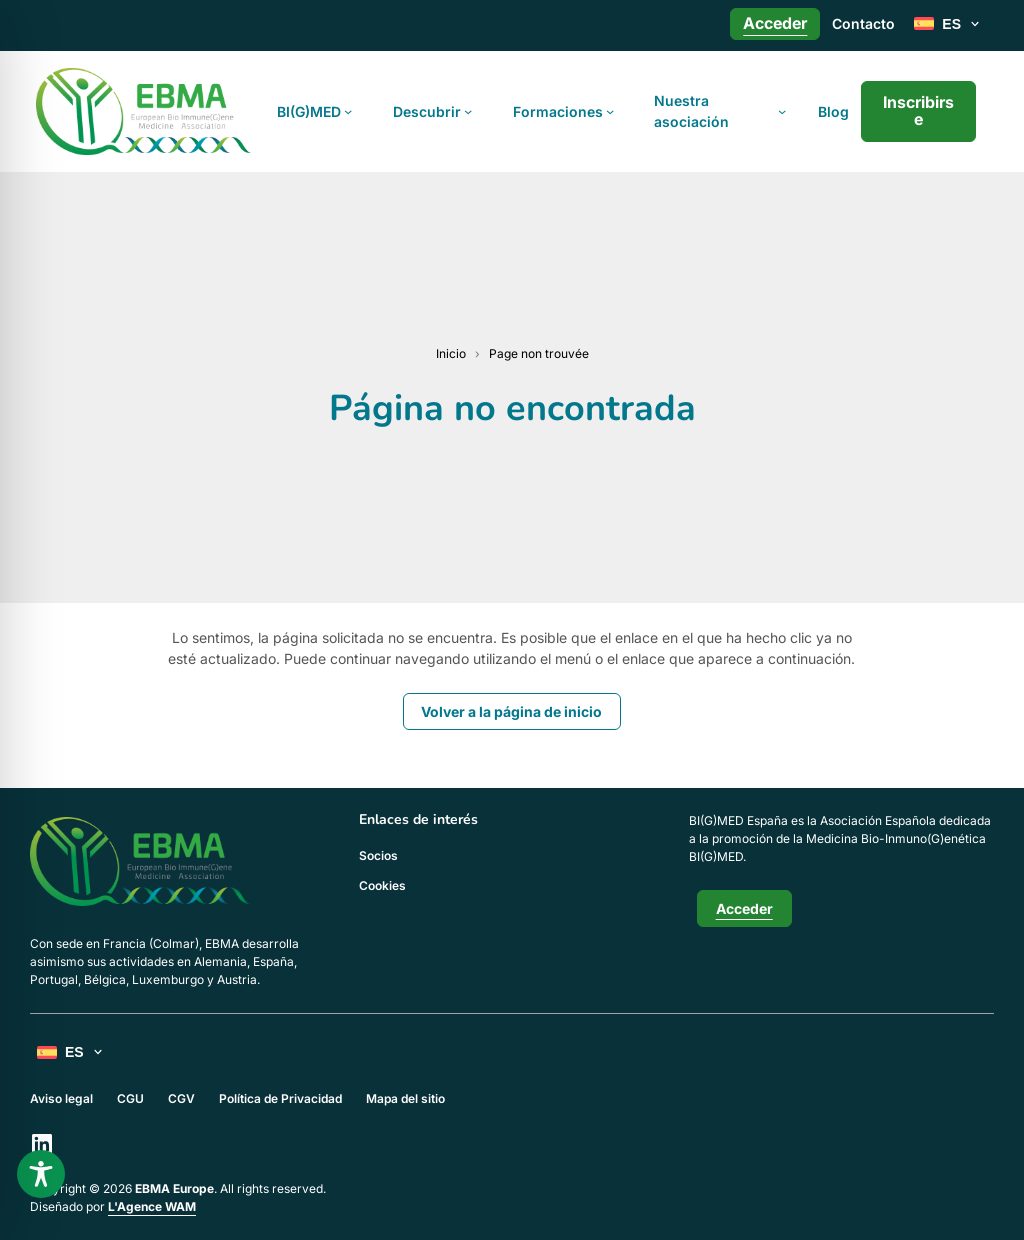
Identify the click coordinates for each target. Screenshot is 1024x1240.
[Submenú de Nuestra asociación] (782, 111)
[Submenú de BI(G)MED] (348, 111)
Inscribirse (918, 111)
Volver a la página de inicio (511, 711)
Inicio (451, 353)
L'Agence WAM (152, 1206)
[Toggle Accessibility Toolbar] (41, 1174)
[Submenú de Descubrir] (468, 111)
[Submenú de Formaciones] (610, 111)
